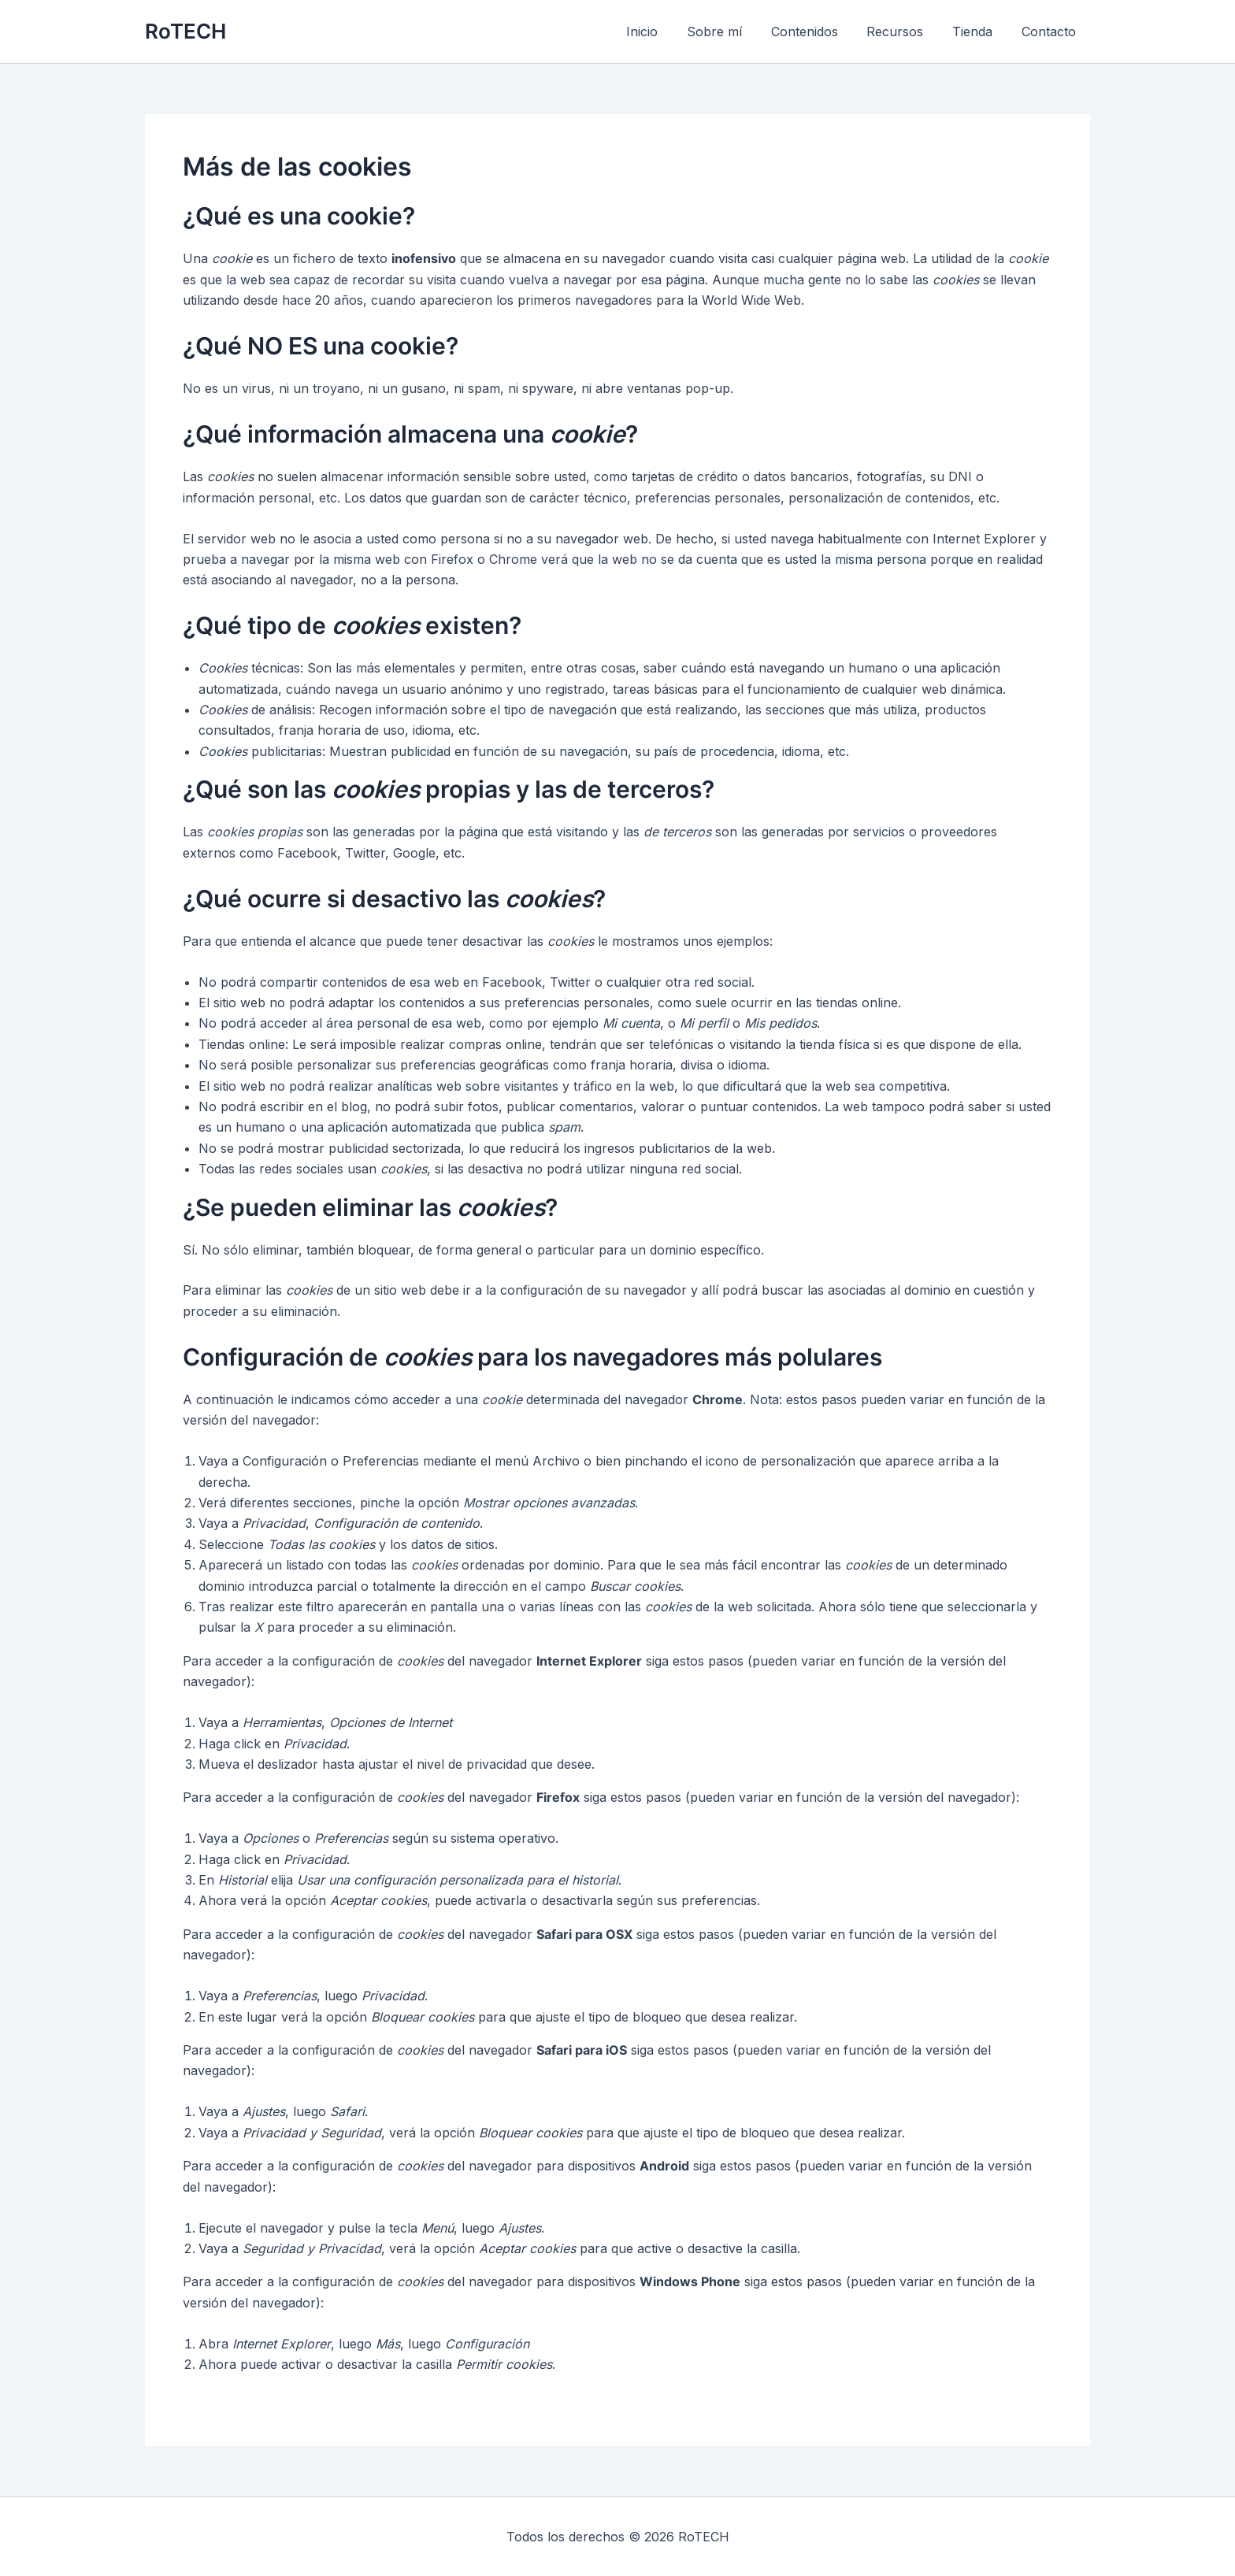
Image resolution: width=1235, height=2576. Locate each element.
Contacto (1050, 31)
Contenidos (817, 31)
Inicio (662, 31)
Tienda (978, 31)
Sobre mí (730, 31)
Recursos (904, 31)
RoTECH (185, 31)
